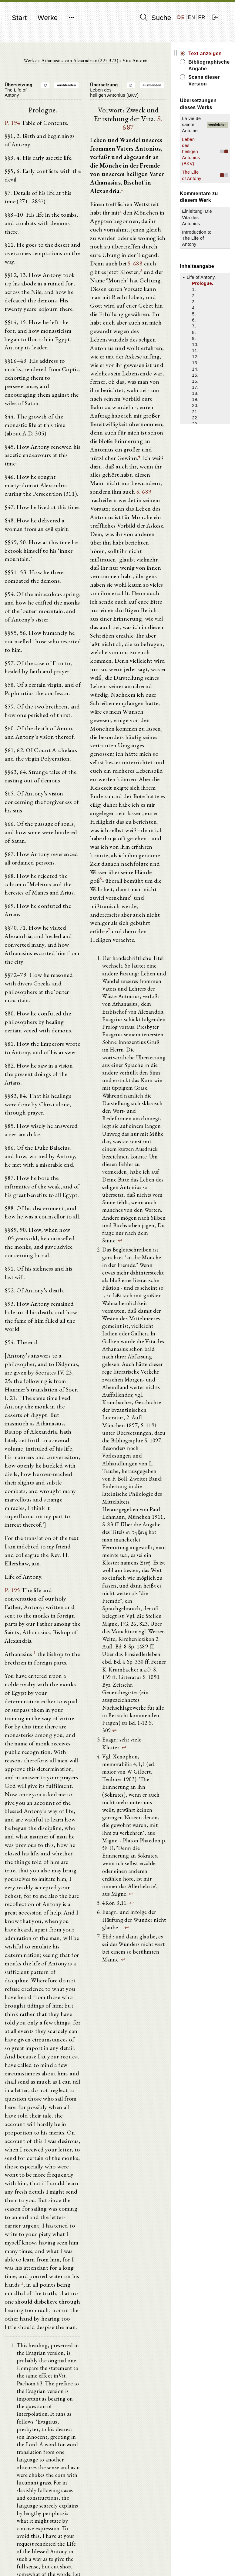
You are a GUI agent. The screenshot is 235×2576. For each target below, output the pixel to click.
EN (191, 17)
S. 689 (123, 493)
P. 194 (12, 123)
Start (19, 18)
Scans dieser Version (207, 80)
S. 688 (136, 264)
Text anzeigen (208, 53)
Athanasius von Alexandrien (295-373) (82, 61)
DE (181, 17)
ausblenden (68, 85)
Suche (155, 18)
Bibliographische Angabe (211, 65)
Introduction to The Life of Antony (200, 250)
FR (202, 17)
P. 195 (12, 1561)
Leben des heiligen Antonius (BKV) (194, 157)
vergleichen (217, 127)
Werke (48, 18)
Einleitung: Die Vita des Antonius (200, 229)
